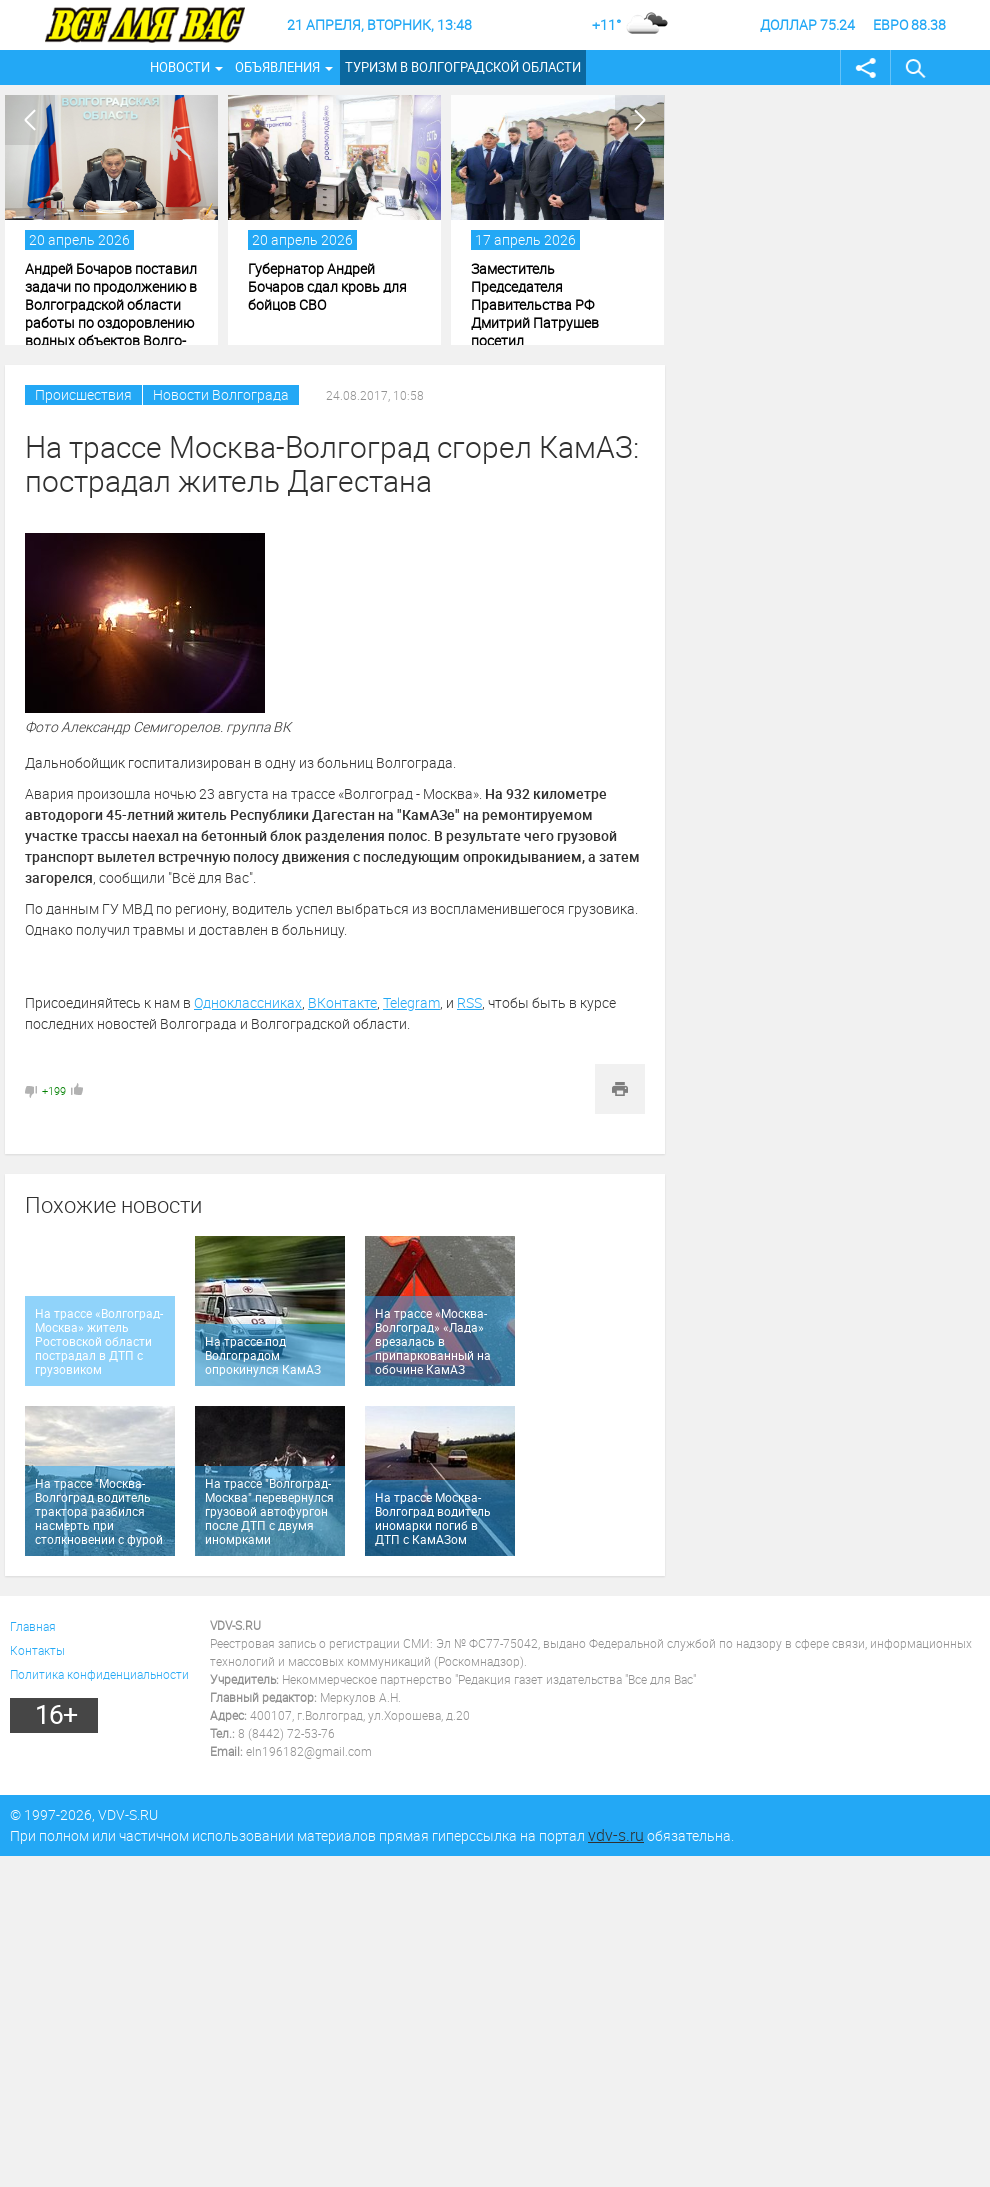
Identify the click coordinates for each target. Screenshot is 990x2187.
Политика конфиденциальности (99, 1674)
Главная (33, 1626)
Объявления (277, 67)
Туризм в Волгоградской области (463, 67)
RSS (469, 1002)
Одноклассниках (248, 1002)
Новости (180, 67)
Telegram (411, 1002)
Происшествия (83, 394)
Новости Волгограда (221, 394)
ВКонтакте (342, 1002)
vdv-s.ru (616, 1835)
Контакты (37, 1650)
